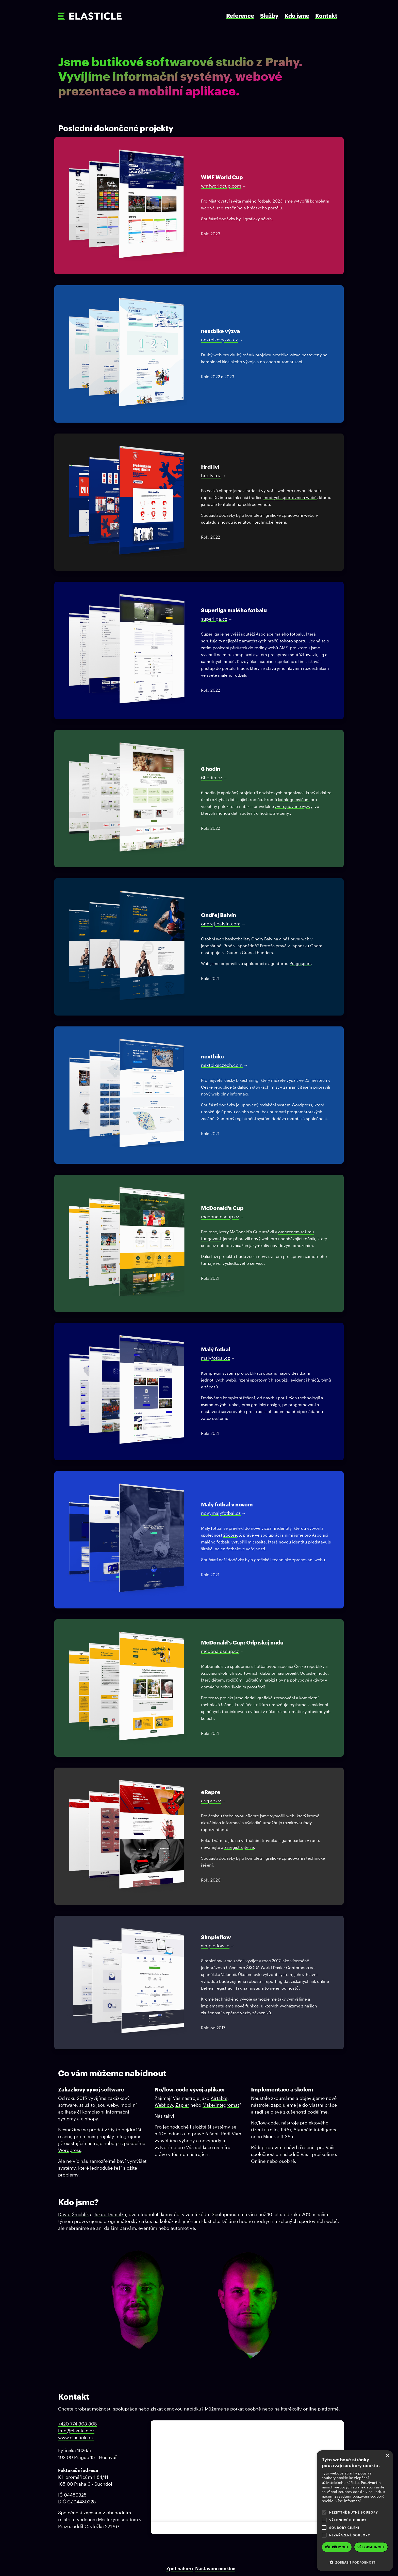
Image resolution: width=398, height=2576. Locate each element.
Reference (240, 15)
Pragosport (300, 963)
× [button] (387, 2456)
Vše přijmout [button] (337, 2547)
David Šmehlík (73, 2214)
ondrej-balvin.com (220, 923)
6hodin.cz (211, 777)
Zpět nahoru (179, 2568)
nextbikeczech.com (222, 1065)
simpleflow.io (215, 1945)
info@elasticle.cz (76, 2430)
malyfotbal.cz (215, 1358)
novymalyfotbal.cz (221, 1513)
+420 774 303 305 (77, 2424)
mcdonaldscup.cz (220, 1216)
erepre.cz (211, 1800)
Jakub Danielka (110, 2214)
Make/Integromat (221, 2105)
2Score (230, 1535)
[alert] (355, 2510)
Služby (269, 15)
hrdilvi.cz (211, 475)
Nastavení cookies (215, 2568)
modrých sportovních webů (290, 497)
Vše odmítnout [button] (371, 2547)
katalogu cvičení (293, 799)
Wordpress (69, 2150)
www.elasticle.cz (76, 2437)
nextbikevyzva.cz (219, 339)
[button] (355, 2562)
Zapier (182, 2105)
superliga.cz (214, 619)
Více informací (348, 2501)
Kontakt (326, 15)
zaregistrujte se (239, 1847)
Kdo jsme (297, 15)
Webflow (164, 2105)
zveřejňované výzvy (293, 806)
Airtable (219, 2098)
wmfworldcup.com (221, 186)
